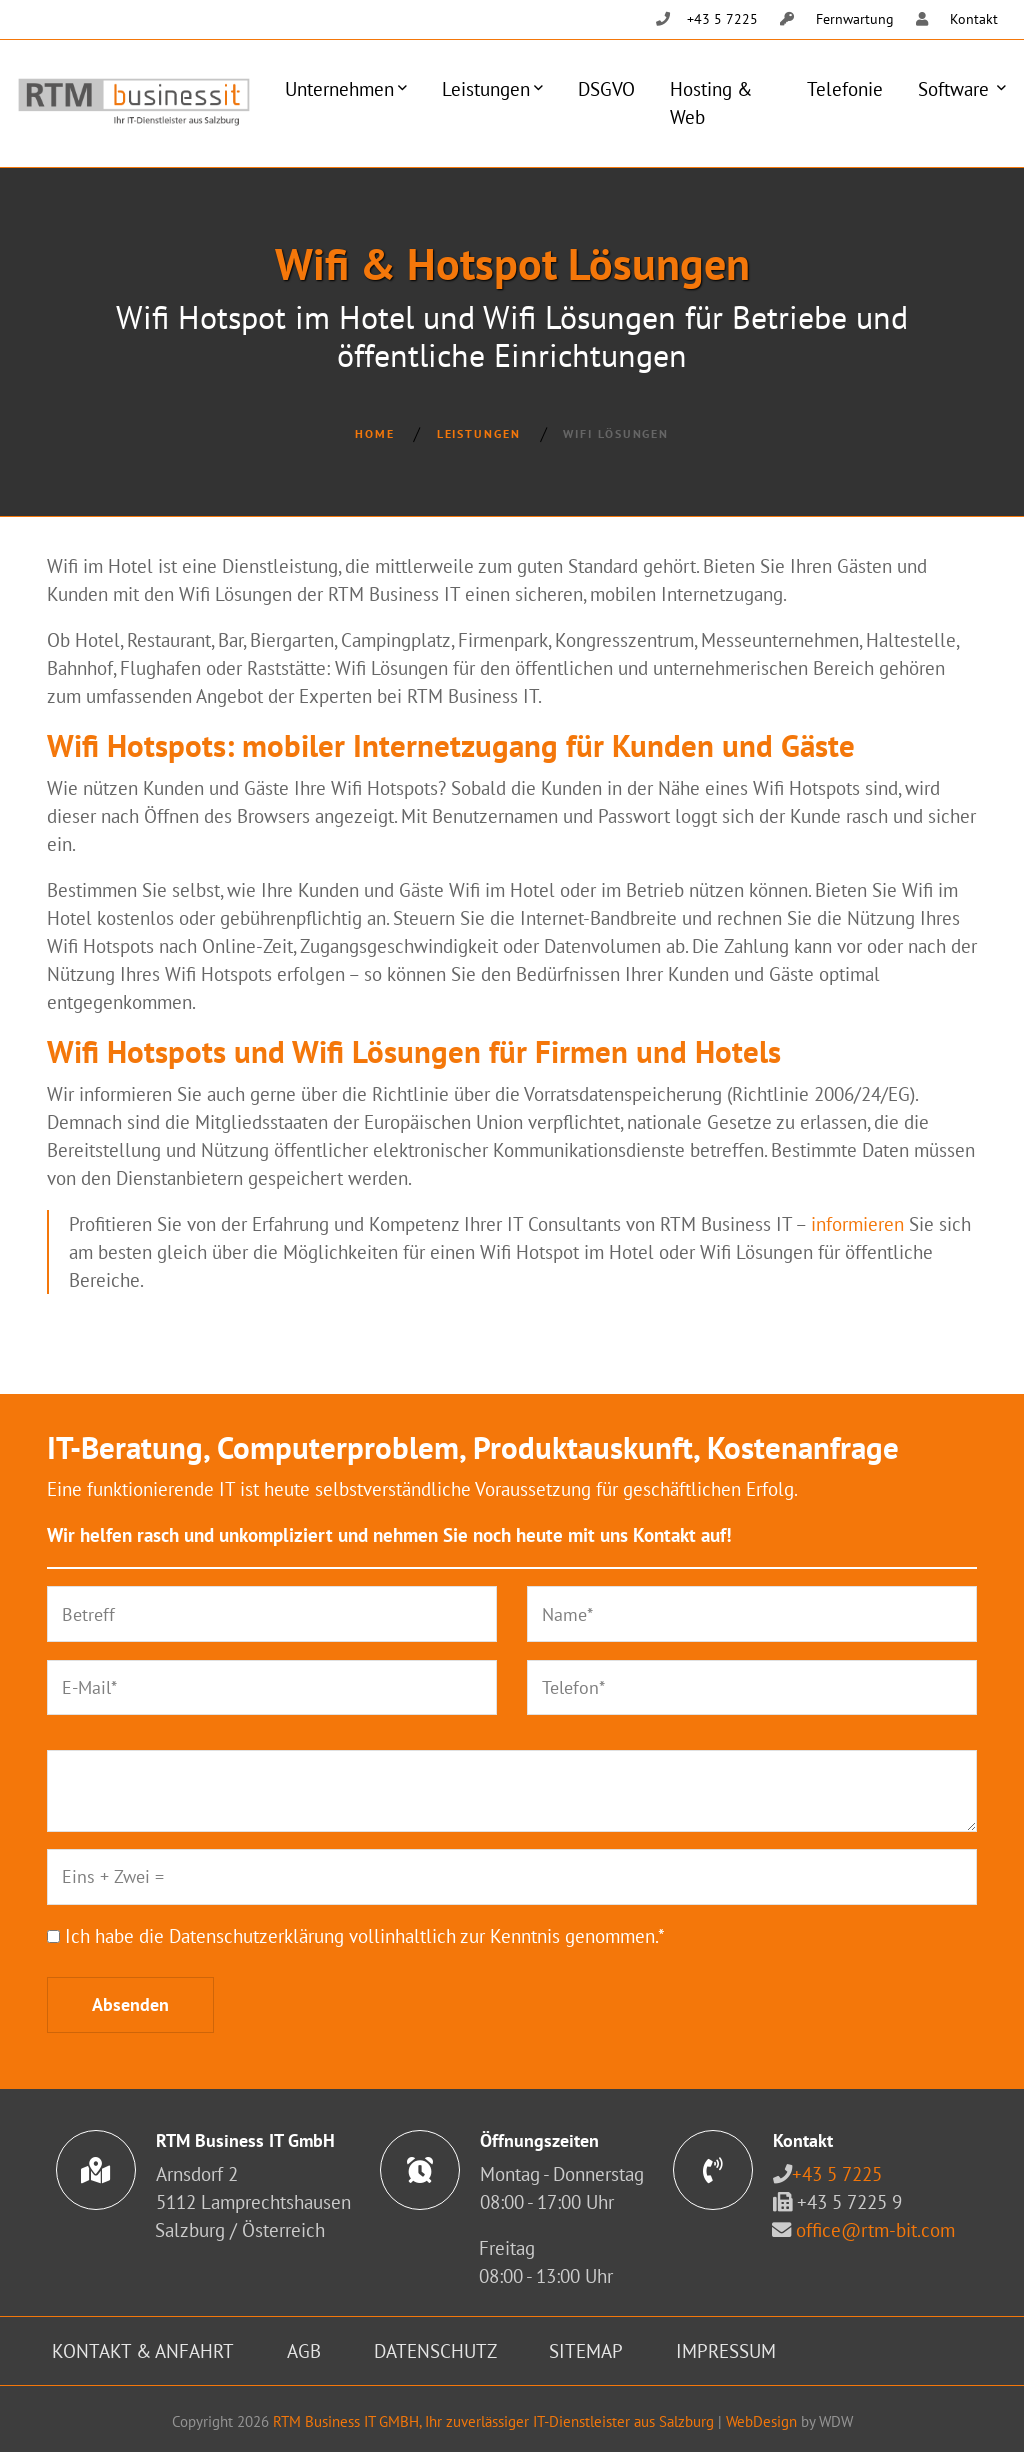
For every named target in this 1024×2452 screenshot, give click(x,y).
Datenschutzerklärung (256, 1935)
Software (956, 88)
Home (375, 433)
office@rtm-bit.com (875, 2229)
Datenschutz (435, 2350)
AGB (304, 2350)
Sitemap (586, 2350)
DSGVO (606, 88)
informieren (857, 1223)
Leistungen (486, 88)
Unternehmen (339, 88)
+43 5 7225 (837, 2173)
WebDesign (761, 2421)
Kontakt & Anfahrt (143, 2350)
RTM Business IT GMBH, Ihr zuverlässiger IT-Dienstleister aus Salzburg (493, 2421)
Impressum (726, 2350)
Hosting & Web (711, 102)
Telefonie (845, 88)
